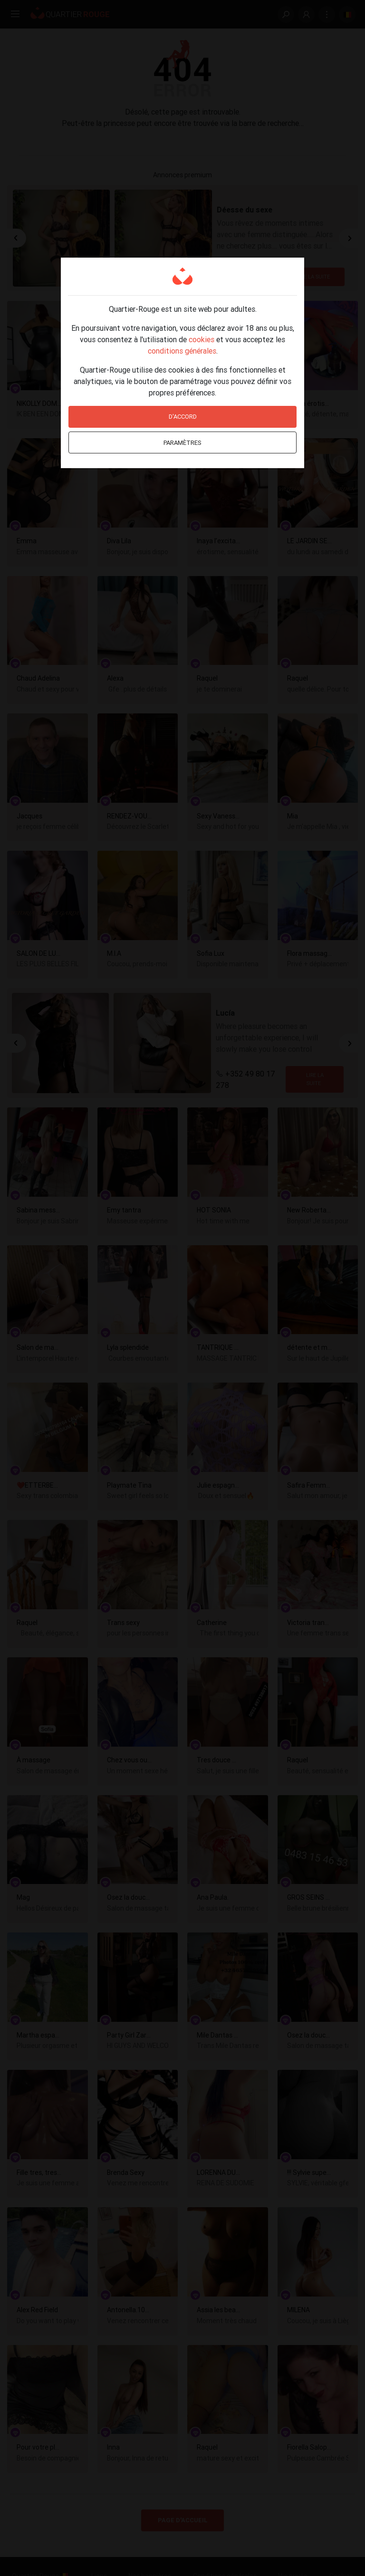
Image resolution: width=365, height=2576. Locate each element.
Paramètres (182, 443)
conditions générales (182, 351)
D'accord (183, 417)
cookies (201, 339)
